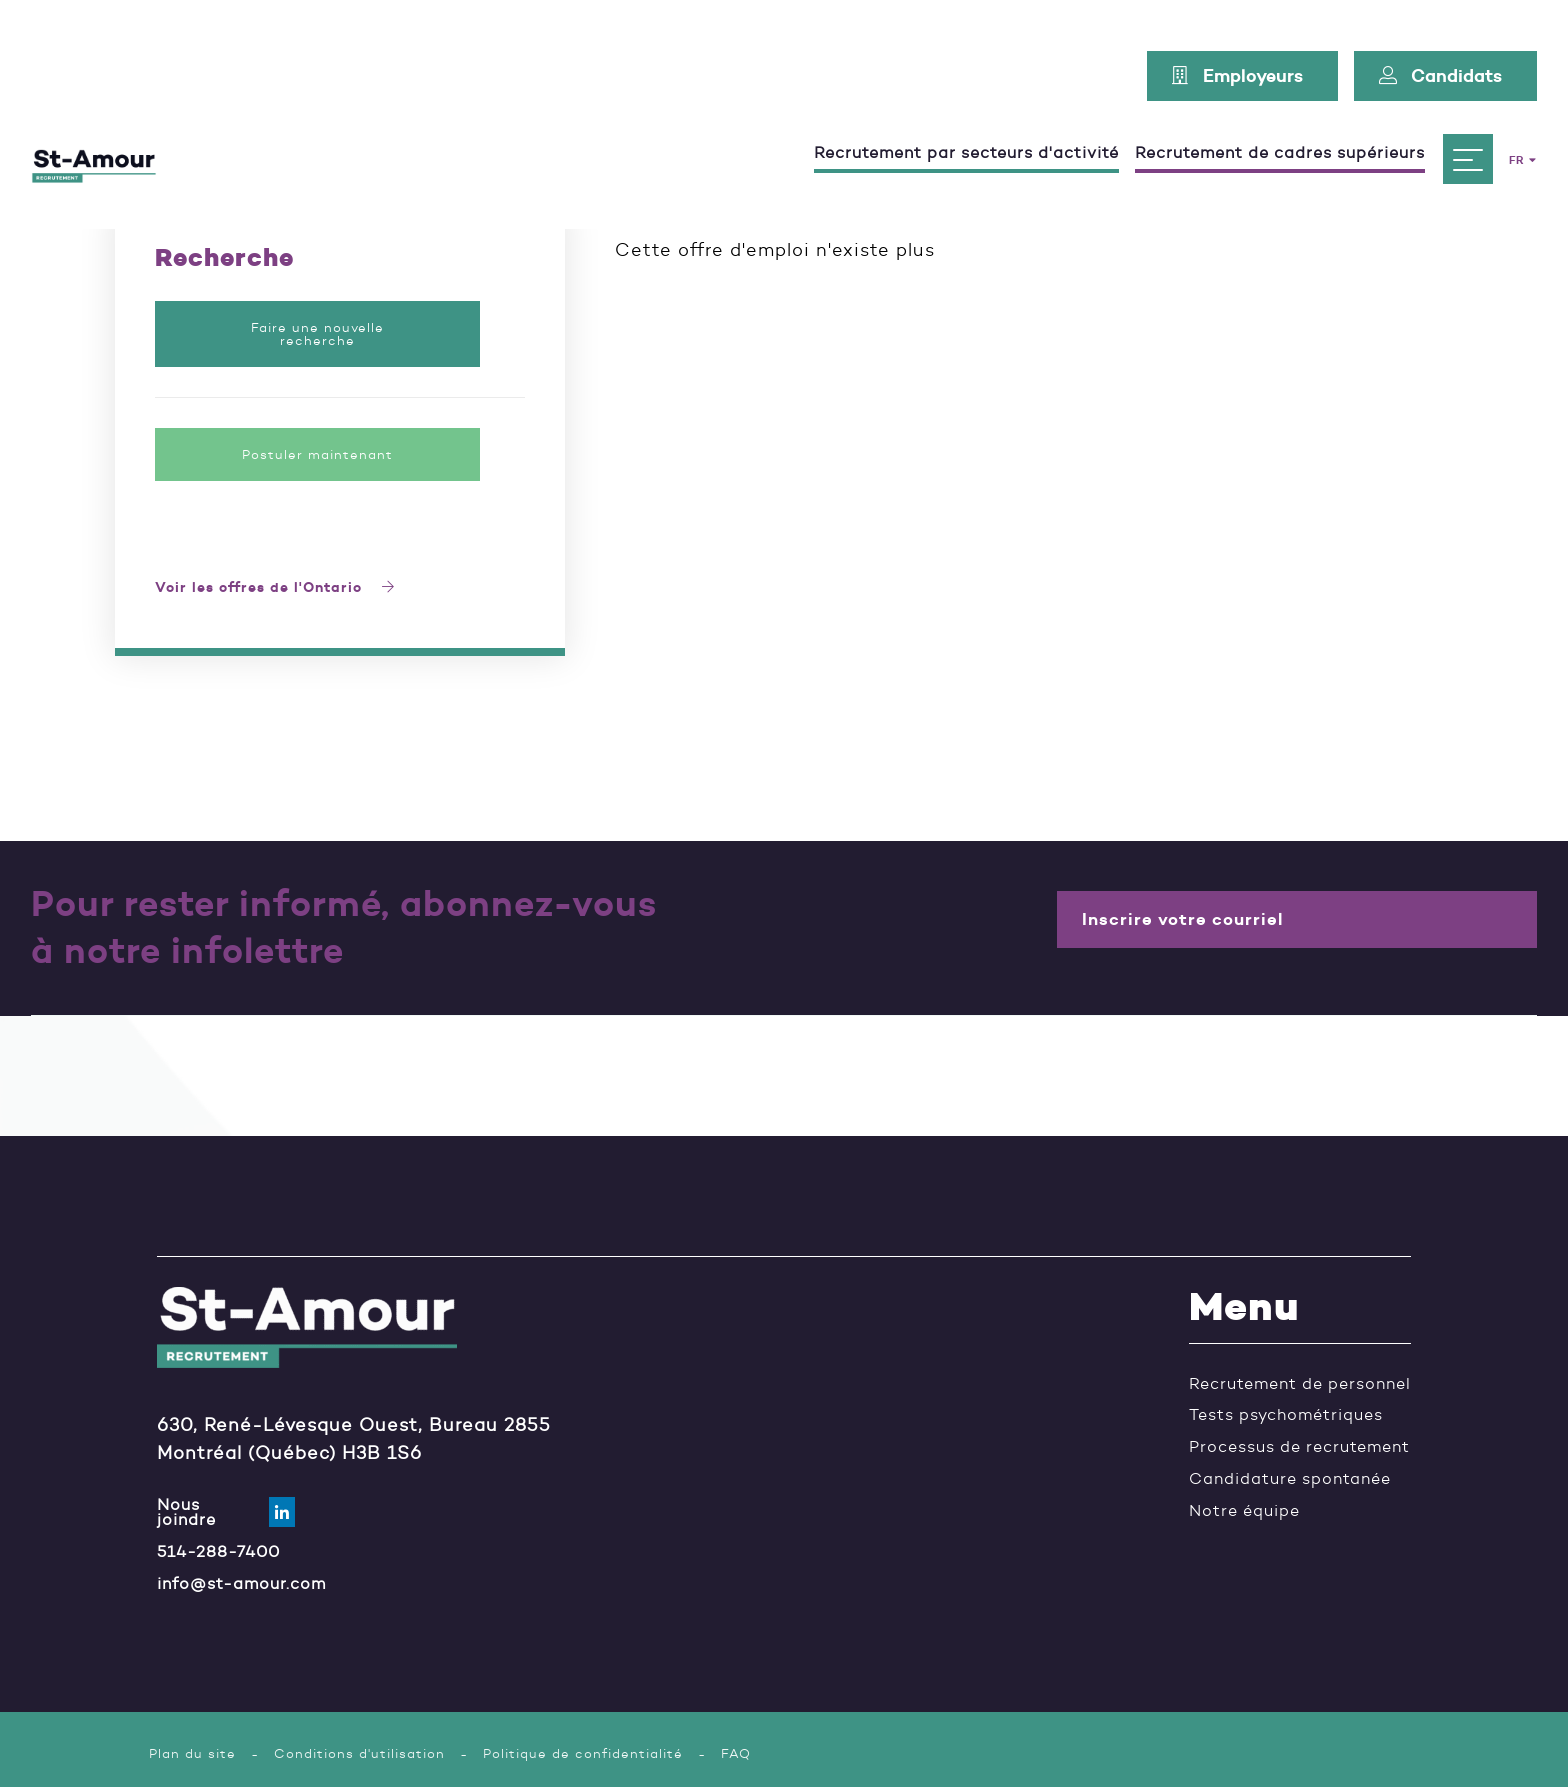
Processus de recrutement (1299, 1448)
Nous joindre (210, 1512)
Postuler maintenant (317, 454)
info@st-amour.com (241, 1583)
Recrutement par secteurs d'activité (957, 122)
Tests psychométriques (1286, 1416)
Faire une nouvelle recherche (317, 334)
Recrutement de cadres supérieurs (1271, 122)
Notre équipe (1244, 1512)
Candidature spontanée (1290, 1480)
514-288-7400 (218, 1551)
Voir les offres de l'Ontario (275, 588)
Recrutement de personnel (1300, 1384)
